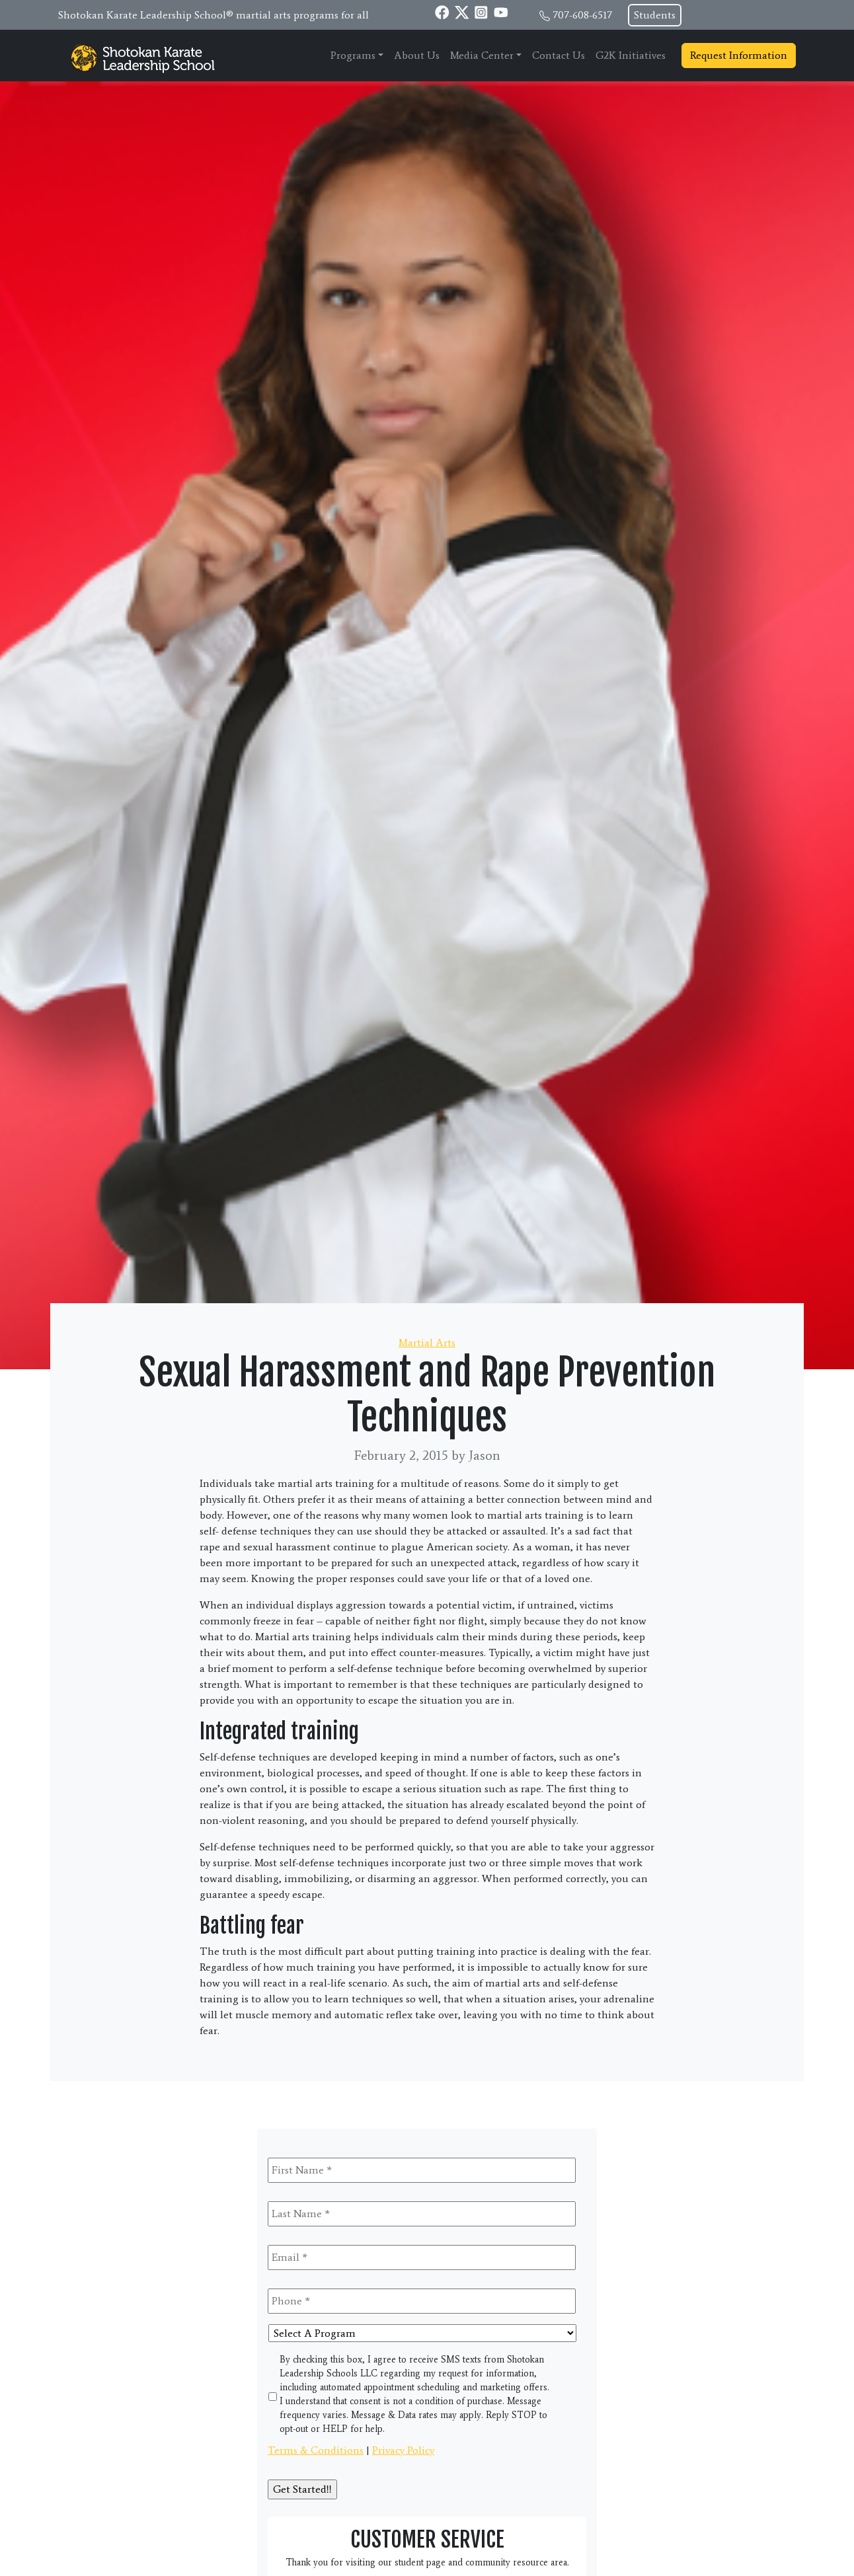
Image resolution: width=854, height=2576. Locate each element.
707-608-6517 (582, 15)
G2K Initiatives (631, 55)
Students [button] (655, 15)
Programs (352, 55)
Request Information (738, 55)
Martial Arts (427, 1342)
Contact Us (558, 55)
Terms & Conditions (316, 2450)
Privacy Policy (403, 2450)
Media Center (482, 55)
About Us (417, 55)
